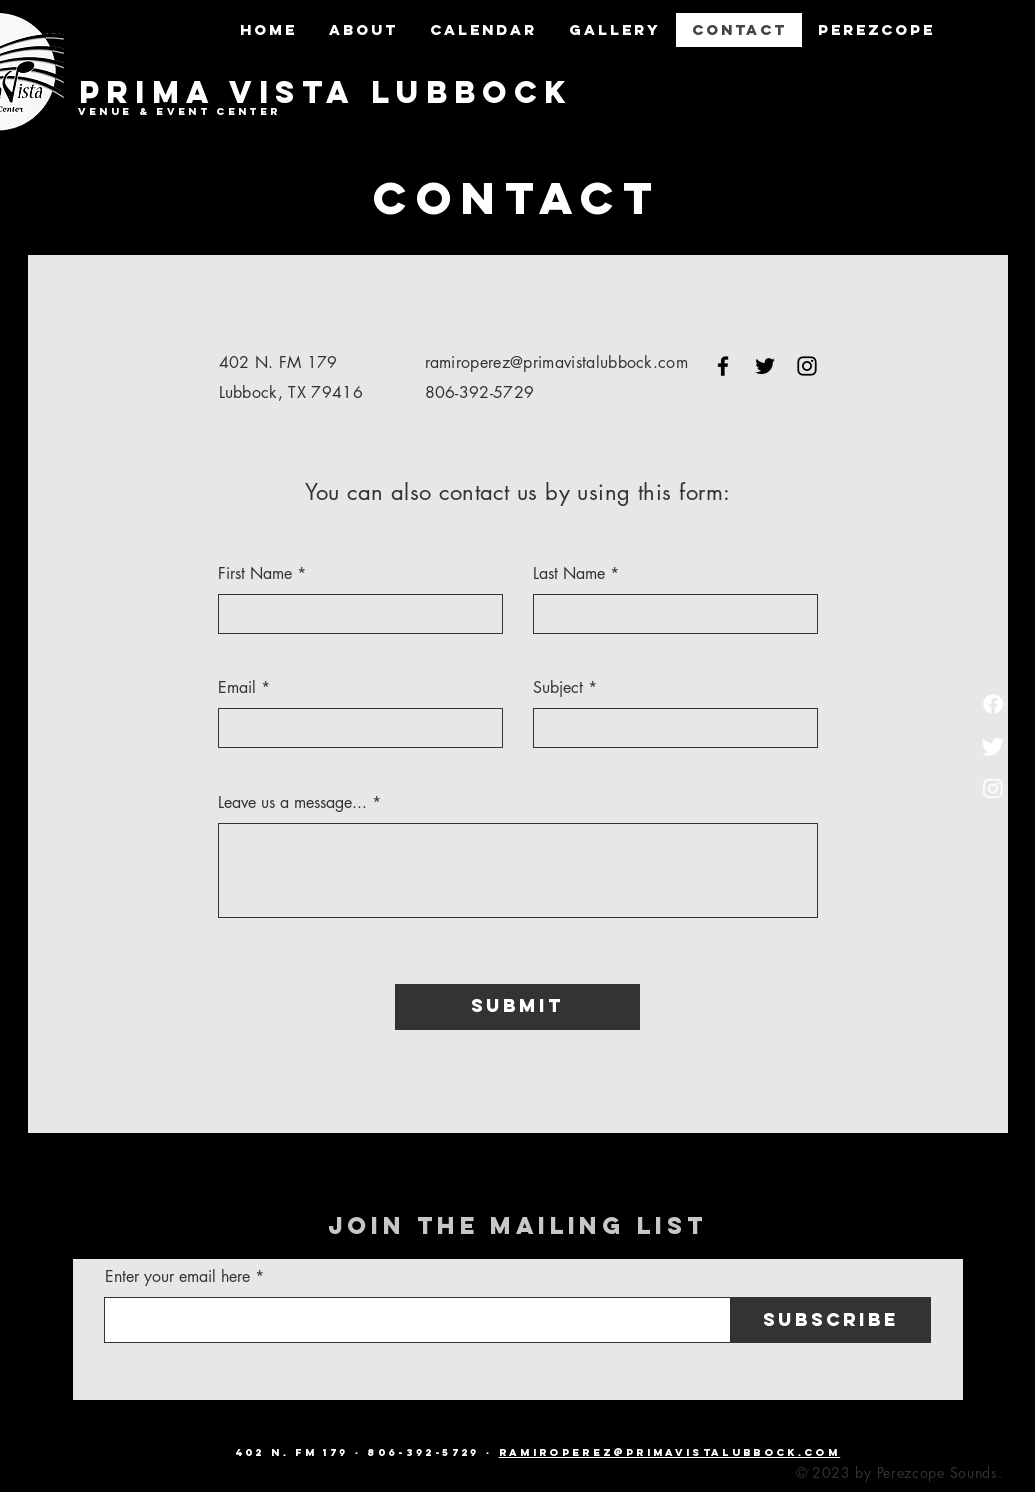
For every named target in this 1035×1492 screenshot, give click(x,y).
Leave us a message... (292, 803)
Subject (558, 688)
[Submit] (517, 1007)
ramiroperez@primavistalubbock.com (557, 362)
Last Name (569, 574)
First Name (255, 574)
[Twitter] (993, 746)
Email (237, 688)
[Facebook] (993, 704)
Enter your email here (177, 1277)
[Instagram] (993, 788)
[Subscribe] (831, 1320)
